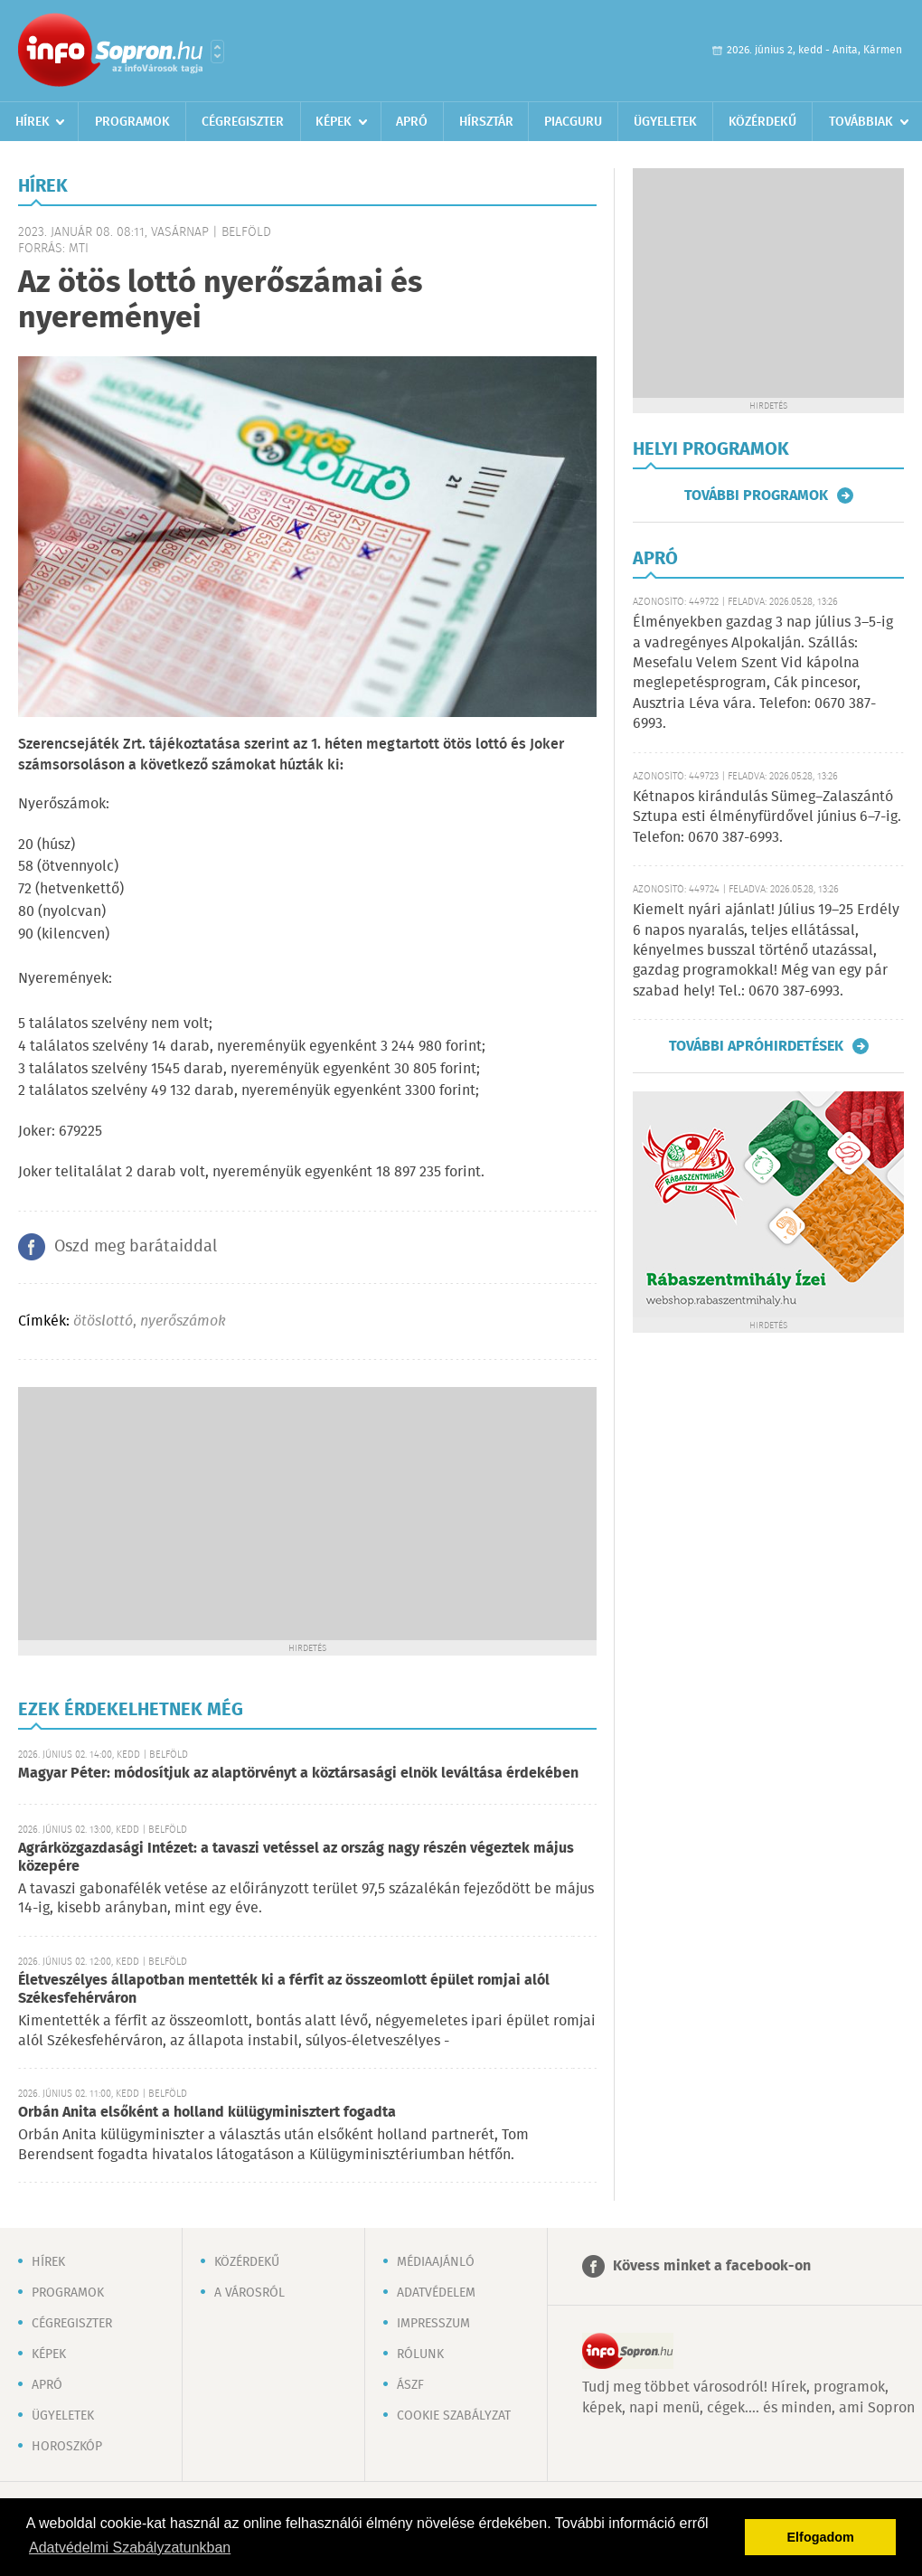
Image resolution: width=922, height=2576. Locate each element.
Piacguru (573, 122)
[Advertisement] (307, 1513)
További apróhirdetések (756, 1046)
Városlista (217, 51)
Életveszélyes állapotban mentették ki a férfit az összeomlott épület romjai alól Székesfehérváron (284, 1989)
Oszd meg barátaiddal (135, 1247)
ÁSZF (410, 2385)
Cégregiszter (243, 122)
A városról (249, 2293)
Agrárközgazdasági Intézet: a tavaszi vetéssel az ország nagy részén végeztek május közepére (296, 1857)
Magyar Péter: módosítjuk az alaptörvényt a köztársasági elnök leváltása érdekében (298, 1773)
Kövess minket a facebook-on (712, 2266)
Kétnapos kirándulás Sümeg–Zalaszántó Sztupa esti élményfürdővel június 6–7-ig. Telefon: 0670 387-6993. (767, 817)
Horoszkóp (67, 2447)
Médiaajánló (436, 2262)
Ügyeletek (665, 122)
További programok (756, 495)
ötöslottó (103, 1321)
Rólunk (420, 2354)
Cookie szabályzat (454, 2416)
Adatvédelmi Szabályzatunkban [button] (129, 2547)
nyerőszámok (183, 1321)
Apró (412, 122)
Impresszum (433, 2324)
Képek (333, 122)
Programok (132, 122)
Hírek (32, 122)
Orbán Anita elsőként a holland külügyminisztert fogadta (207, 2112)
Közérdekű (762, 122)
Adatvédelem (436, 2293)
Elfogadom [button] (820, 2537)
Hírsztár (486, 122)
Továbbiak (861, 122)
